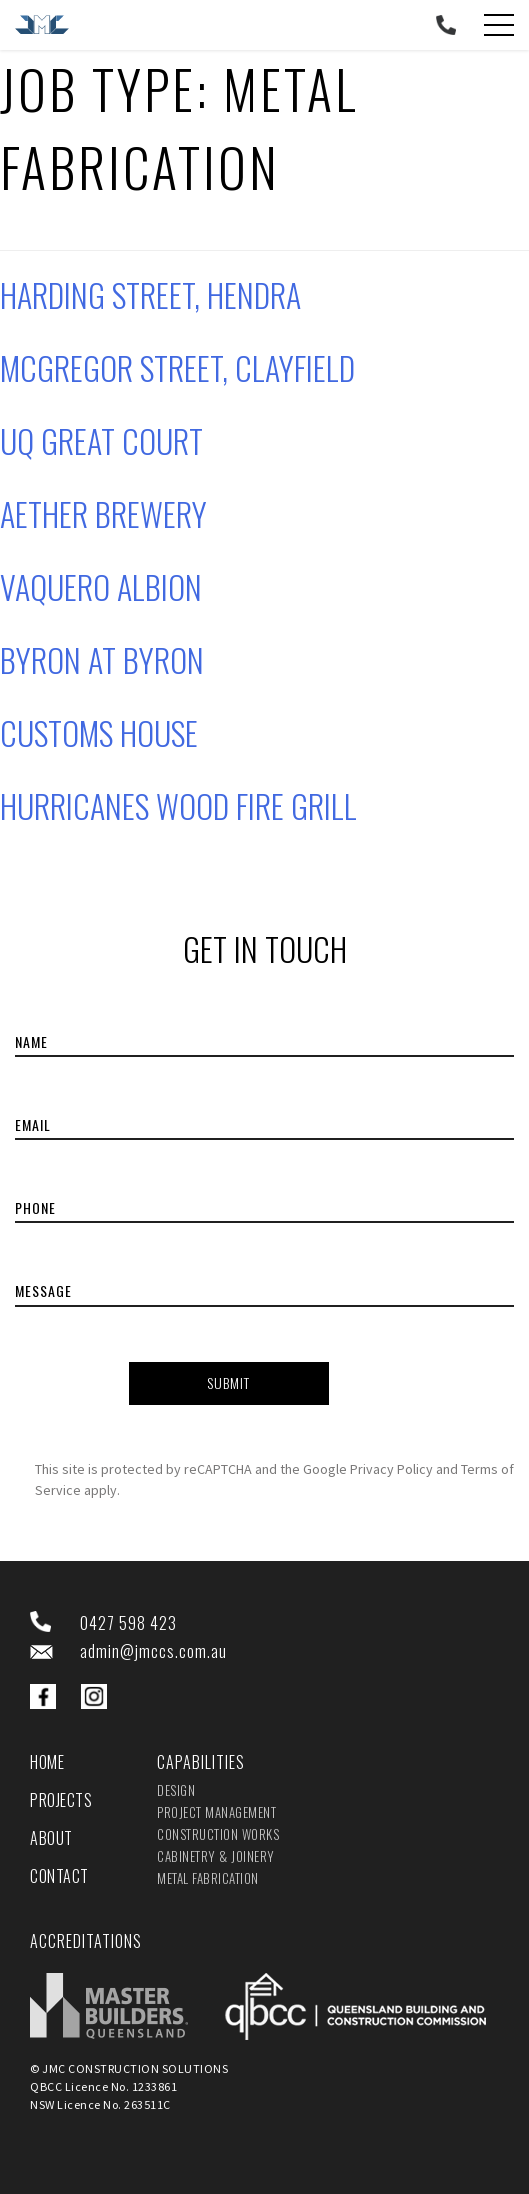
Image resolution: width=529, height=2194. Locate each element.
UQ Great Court (101, 440)
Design (176, 1790)
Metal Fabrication (208, 1878)
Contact (59, 1876)
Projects (61, 1800)
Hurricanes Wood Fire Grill (178, 805)
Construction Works (218, 1834)
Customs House (99, 732)
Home (47, 1762)
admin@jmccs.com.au (153, 1651)
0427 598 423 (128, 1623)
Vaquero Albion (101, 586)
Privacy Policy (391, 1469)
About (51, 1838)
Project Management (216, 1812)
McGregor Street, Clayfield (177, 367)
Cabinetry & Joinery (216, 1856)
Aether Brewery (103, 513)
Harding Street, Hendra (150, 294)
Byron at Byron (102, 659)
